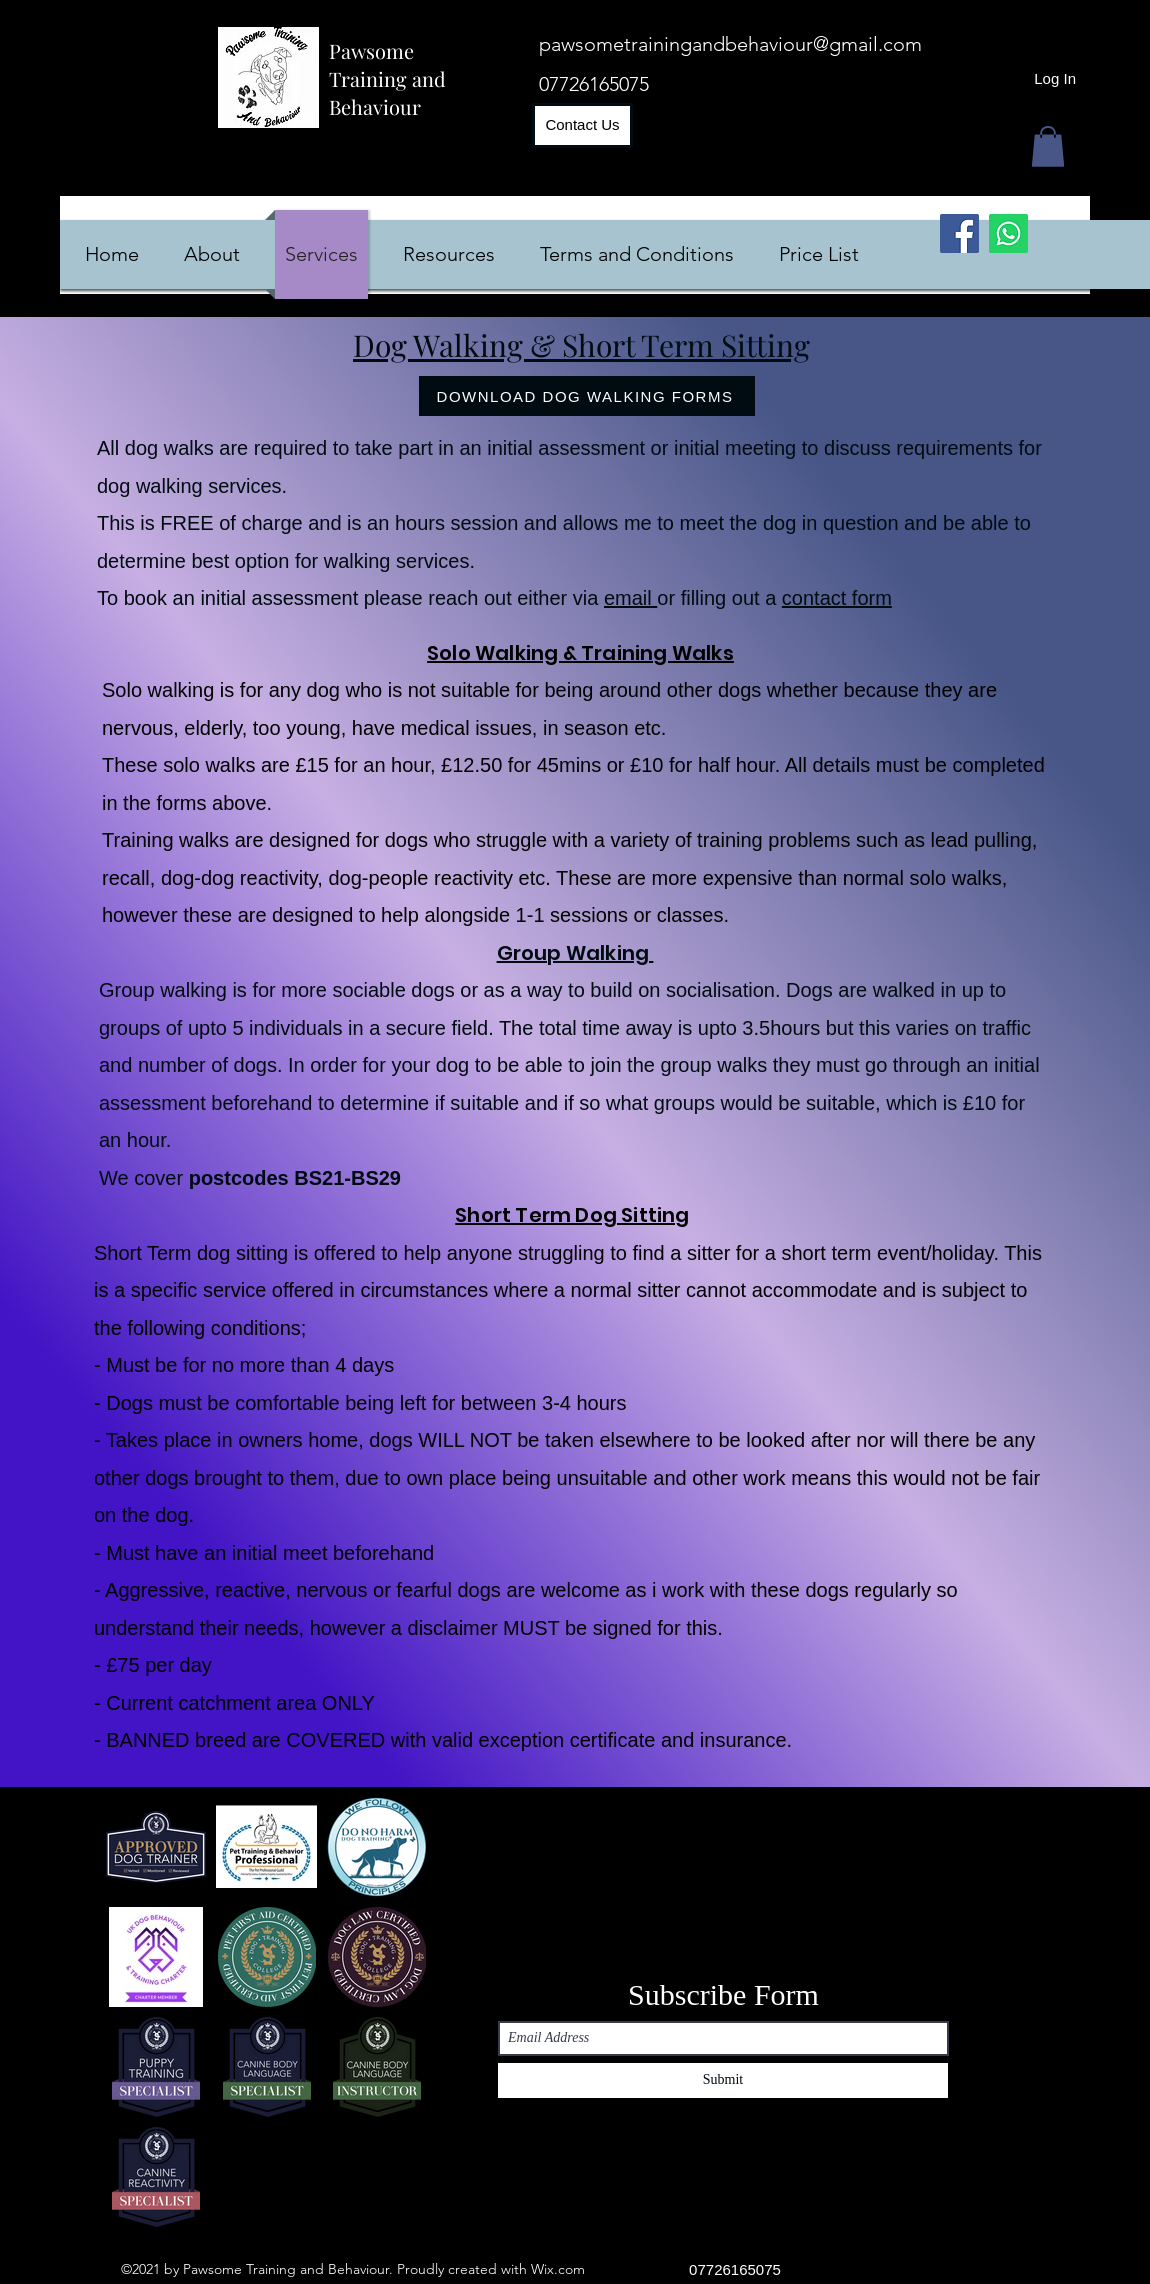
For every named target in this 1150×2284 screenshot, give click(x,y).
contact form (837, 598)
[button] (1048, 146)
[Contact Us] (582, 125)
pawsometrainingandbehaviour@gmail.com (730, 44)
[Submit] (723, 2080)
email (630, 598)
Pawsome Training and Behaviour (387, 78)
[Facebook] (959, 233)
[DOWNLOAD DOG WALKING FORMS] (587, 396)
